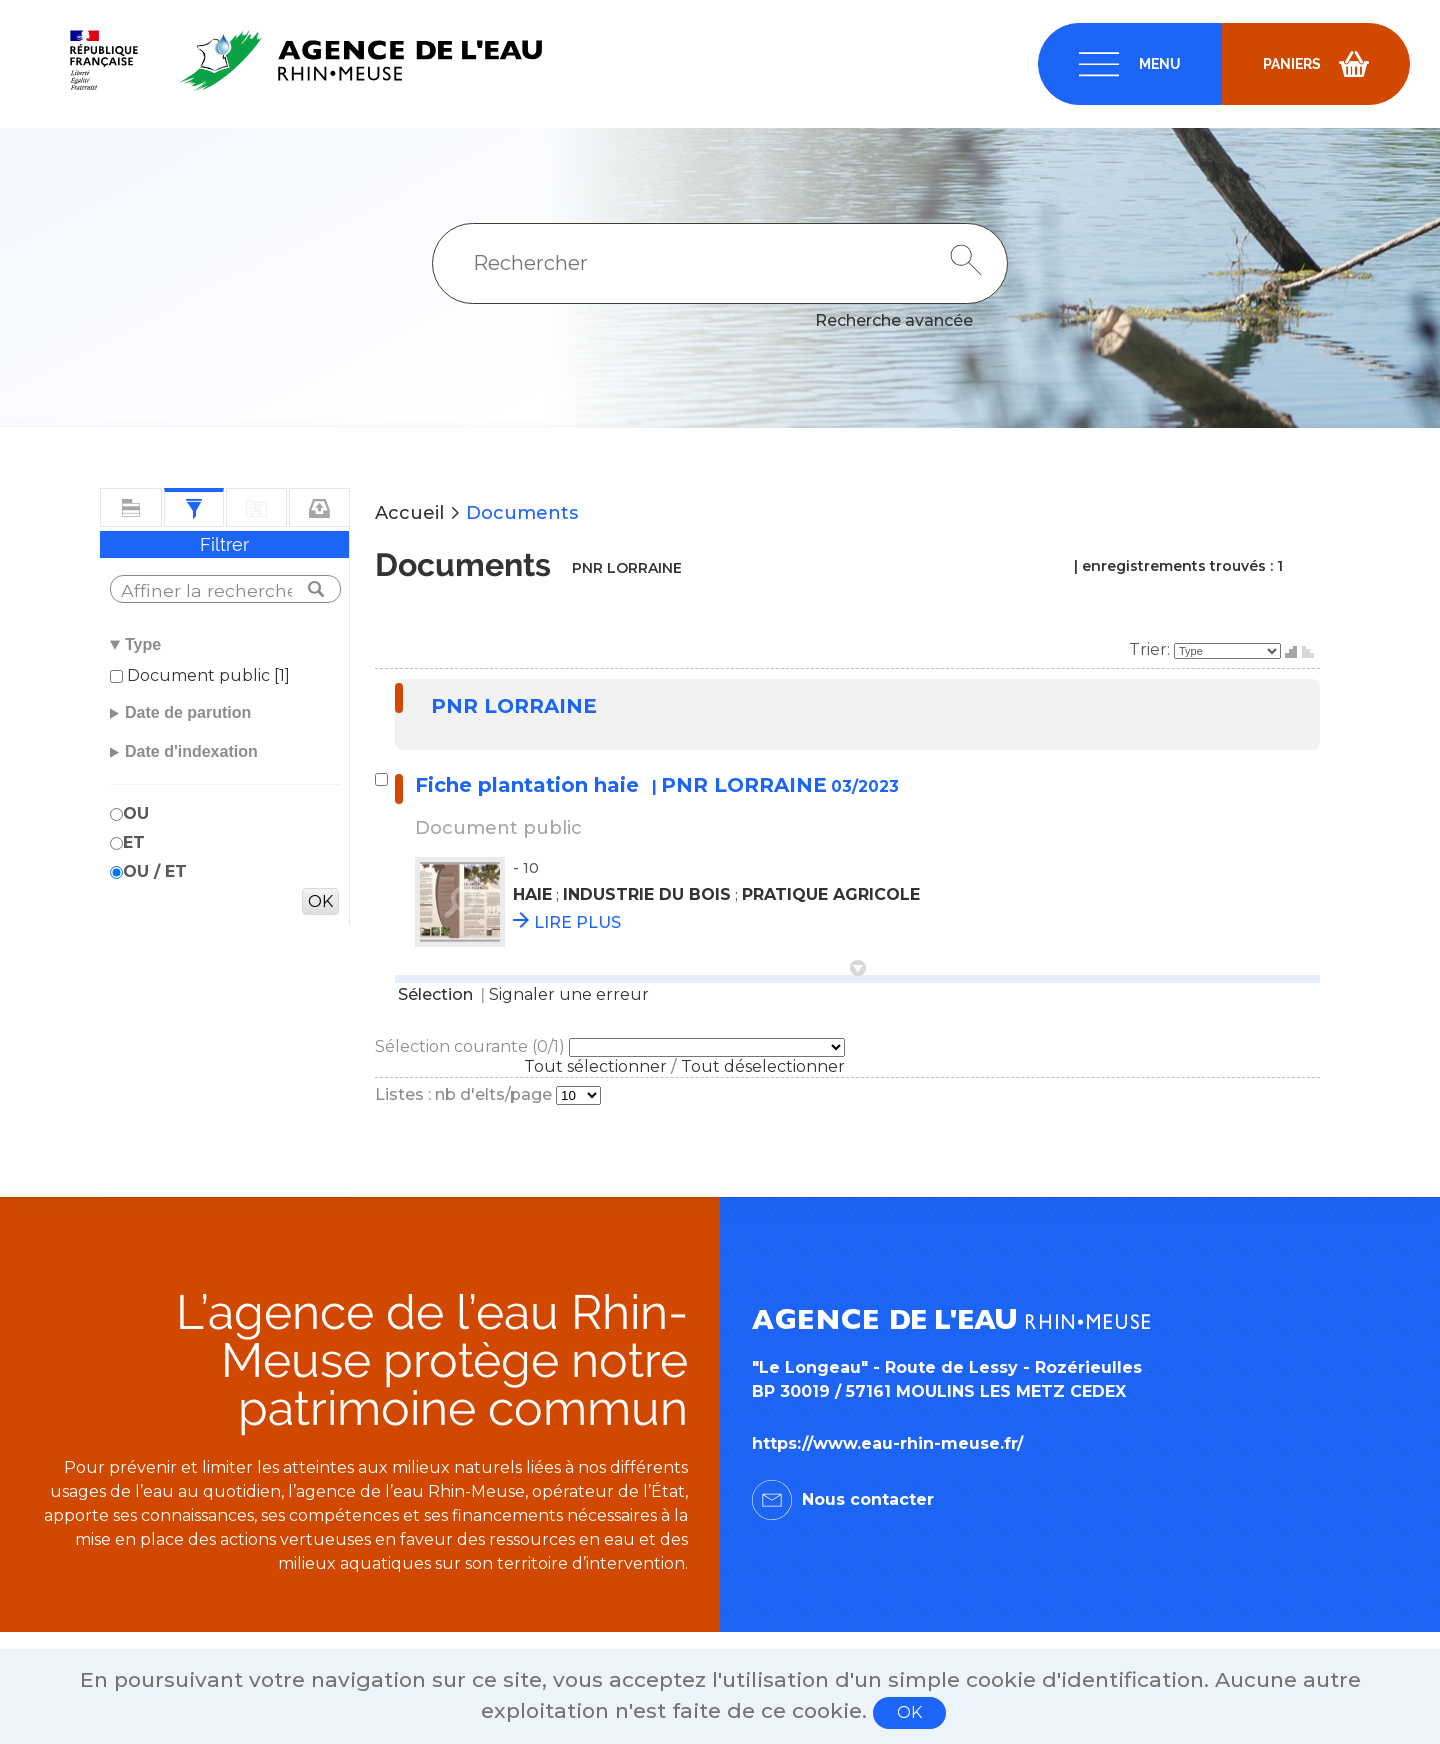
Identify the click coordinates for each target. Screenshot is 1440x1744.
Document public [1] (206, 675)
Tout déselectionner (763, 1066)
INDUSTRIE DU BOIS (647, 894)
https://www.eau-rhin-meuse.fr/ (887, 1443)
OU (136, 813)
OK (909, 1712)
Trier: (1151, 649)
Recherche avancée (894, 320)
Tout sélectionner (595, 1066)
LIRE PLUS (577, 922)
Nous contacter (868, 1499)
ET (134, 842)
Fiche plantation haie (530, 785)
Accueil (409, 513)
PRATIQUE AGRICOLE (831, 894)
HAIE (532, 894)
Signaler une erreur (569, 994)
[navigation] (1130, 64)
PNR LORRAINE (514, 706)
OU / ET (155, 871)
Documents (522, 513)
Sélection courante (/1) (472, 1046)
